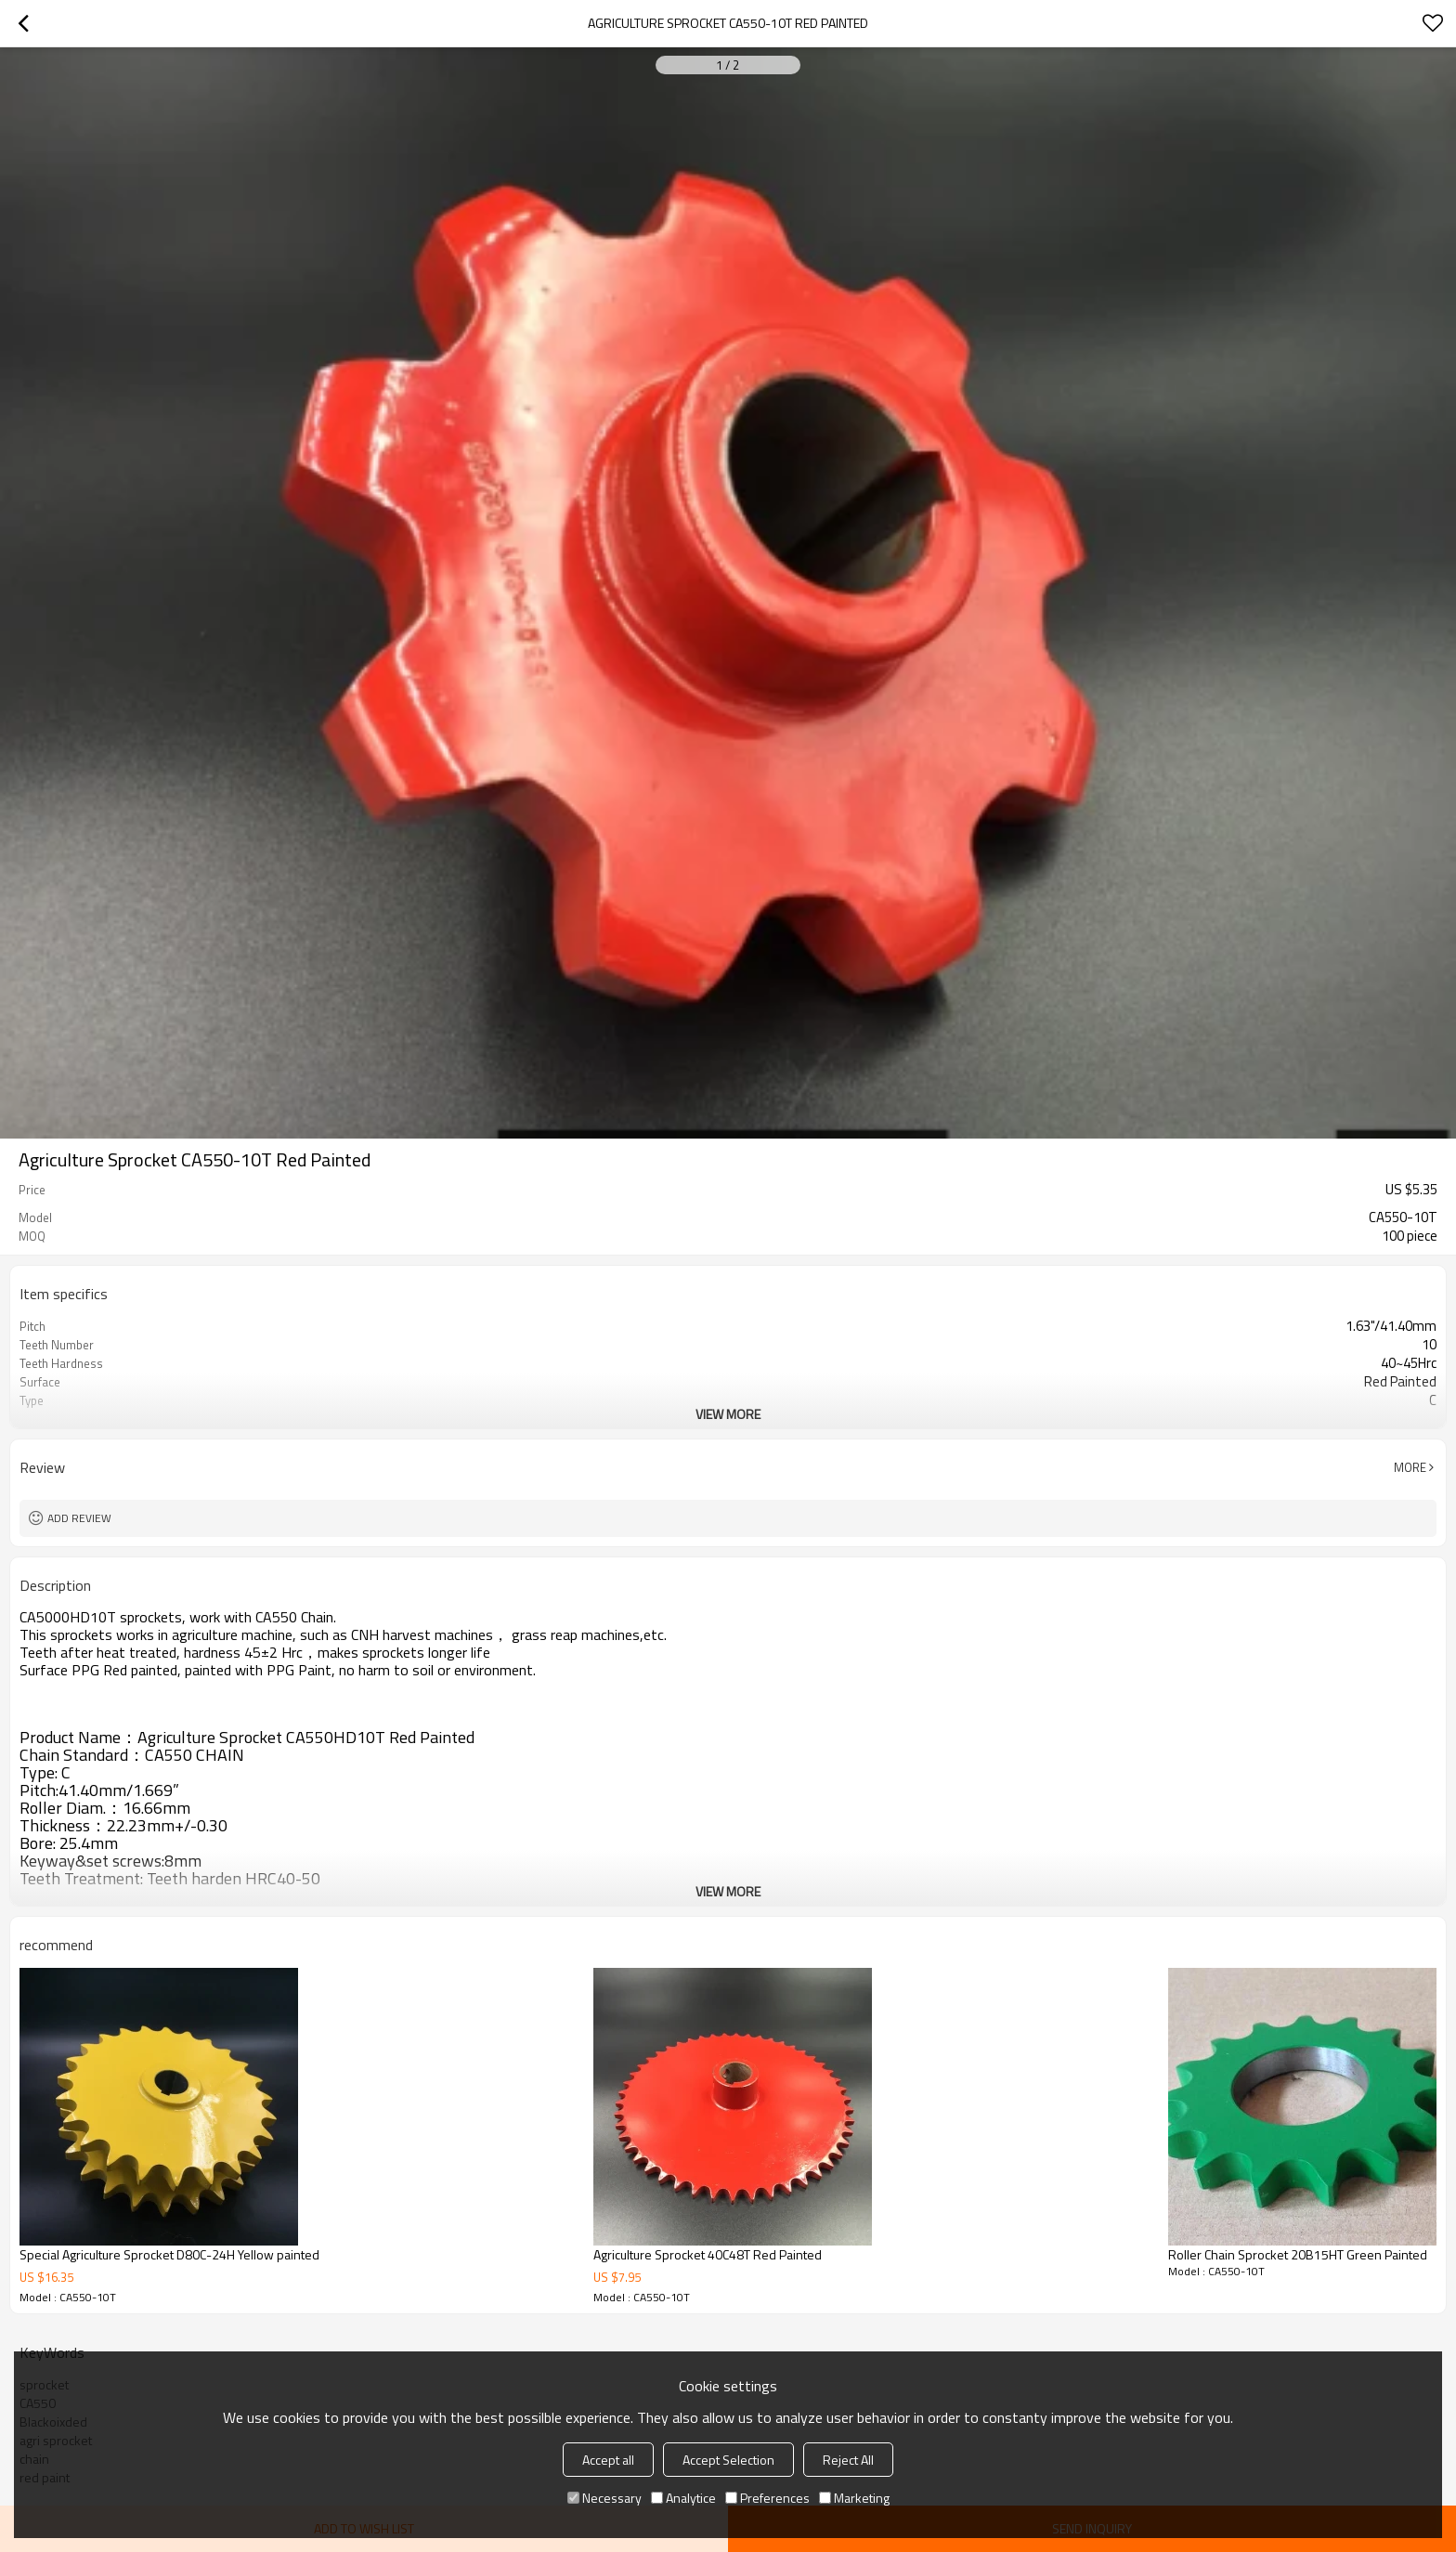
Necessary (604, 2497)
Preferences (767, 2497)
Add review (79, 1518)
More (1410, 1467)
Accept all (608, 2459)
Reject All (848, 2459)
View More (728, 1414)
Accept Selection (728, 2459)
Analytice (683, 2497)
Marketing (854, 2497)
